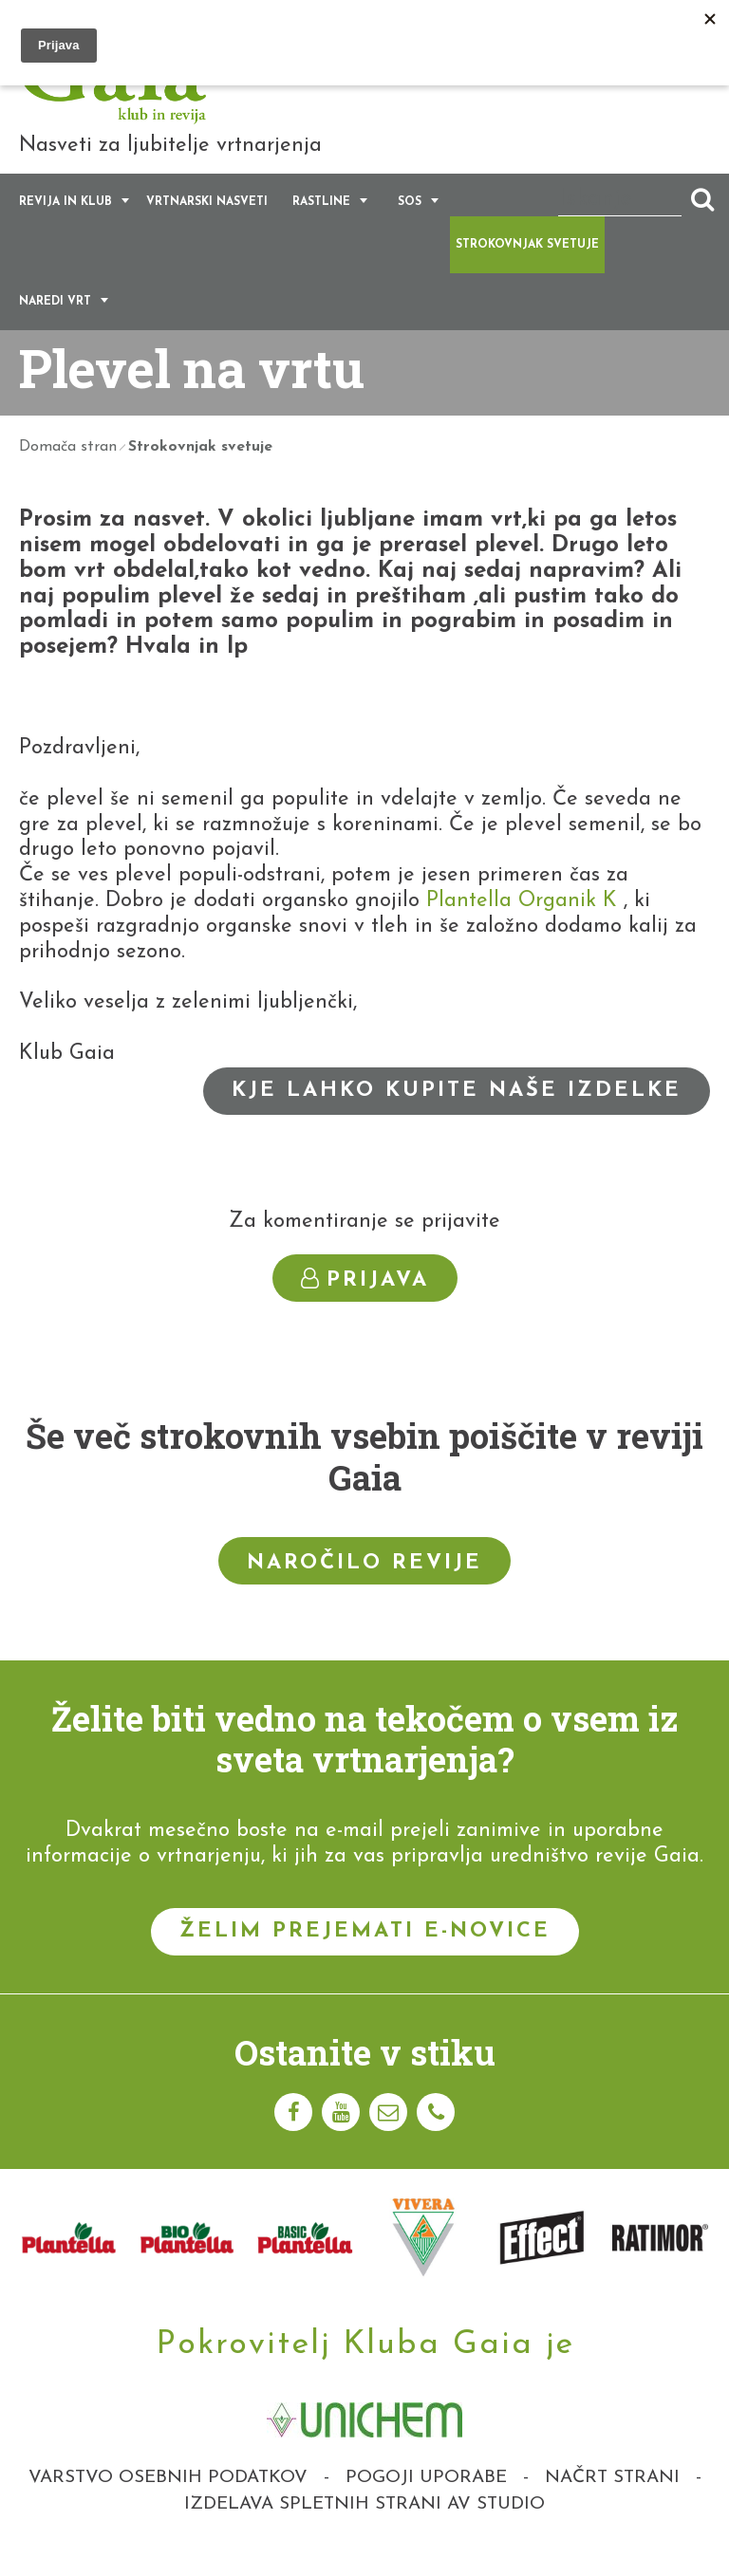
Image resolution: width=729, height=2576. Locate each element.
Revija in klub (65, 223)
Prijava (365, 1300)
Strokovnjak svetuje (527, 265)
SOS (409, 223)
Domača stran (68, 467)
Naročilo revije (364, 1583)
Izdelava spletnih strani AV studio (364, 2525)
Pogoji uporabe (426, 2499)
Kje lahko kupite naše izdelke (457, 1111)
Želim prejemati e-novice (365, 1952)
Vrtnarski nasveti (207, 223)
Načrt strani (612, 2499)
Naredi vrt (55, 322)
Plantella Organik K (521, 922)
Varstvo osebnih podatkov (168, 2499)
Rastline (321, 223)
